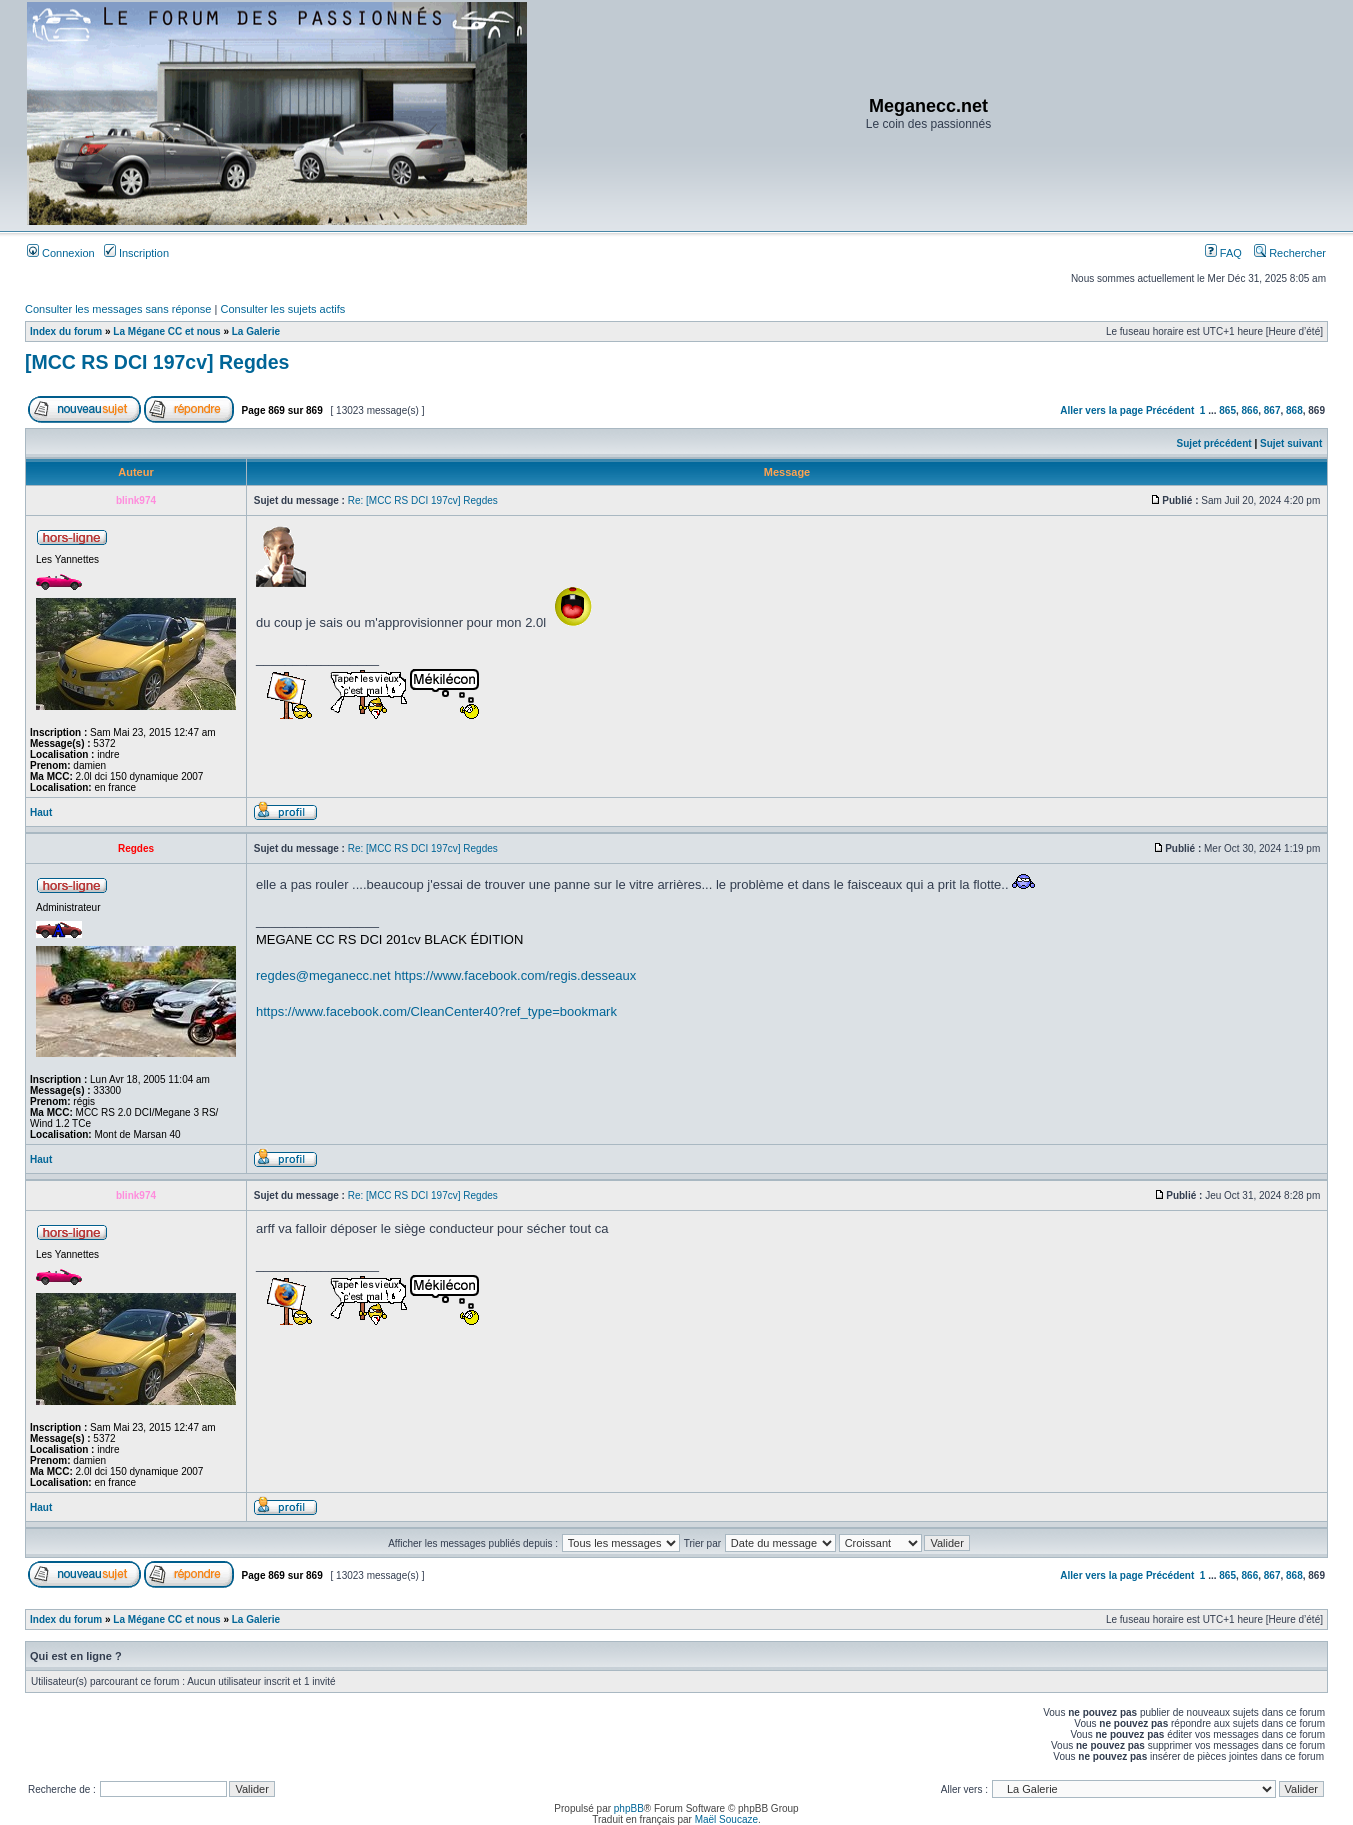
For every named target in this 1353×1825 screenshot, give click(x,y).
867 (1272, 410)
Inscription (136, 253)
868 (1294, 410)
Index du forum (66, 331)
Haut (41, 812)
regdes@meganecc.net (323, 975)
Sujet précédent (1214, 443)
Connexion (61, 253)
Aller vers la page (1103, 410)
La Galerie (256, 331)
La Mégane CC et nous (166, 331)
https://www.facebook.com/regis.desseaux (515, 975)
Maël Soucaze (726, 1819)
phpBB (629, 1808)
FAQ (1223, 253)
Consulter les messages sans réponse (118, 309)
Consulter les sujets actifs (282, 309)
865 (1227, 410)
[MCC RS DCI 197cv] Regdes (157, 362)
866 (1250, 410)
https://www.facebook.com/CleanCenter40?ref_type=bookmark (436, 1011)
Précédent (1170, 410)
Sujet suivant (1291, 443)
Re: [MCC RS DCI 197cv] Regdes (423, 500)
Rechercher (1290, 253)
